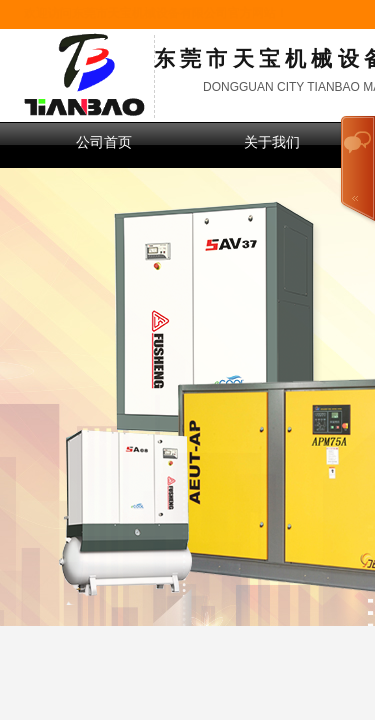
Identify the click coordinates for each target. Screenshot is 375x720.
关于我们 (272, 142)
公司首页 (104, 142)
